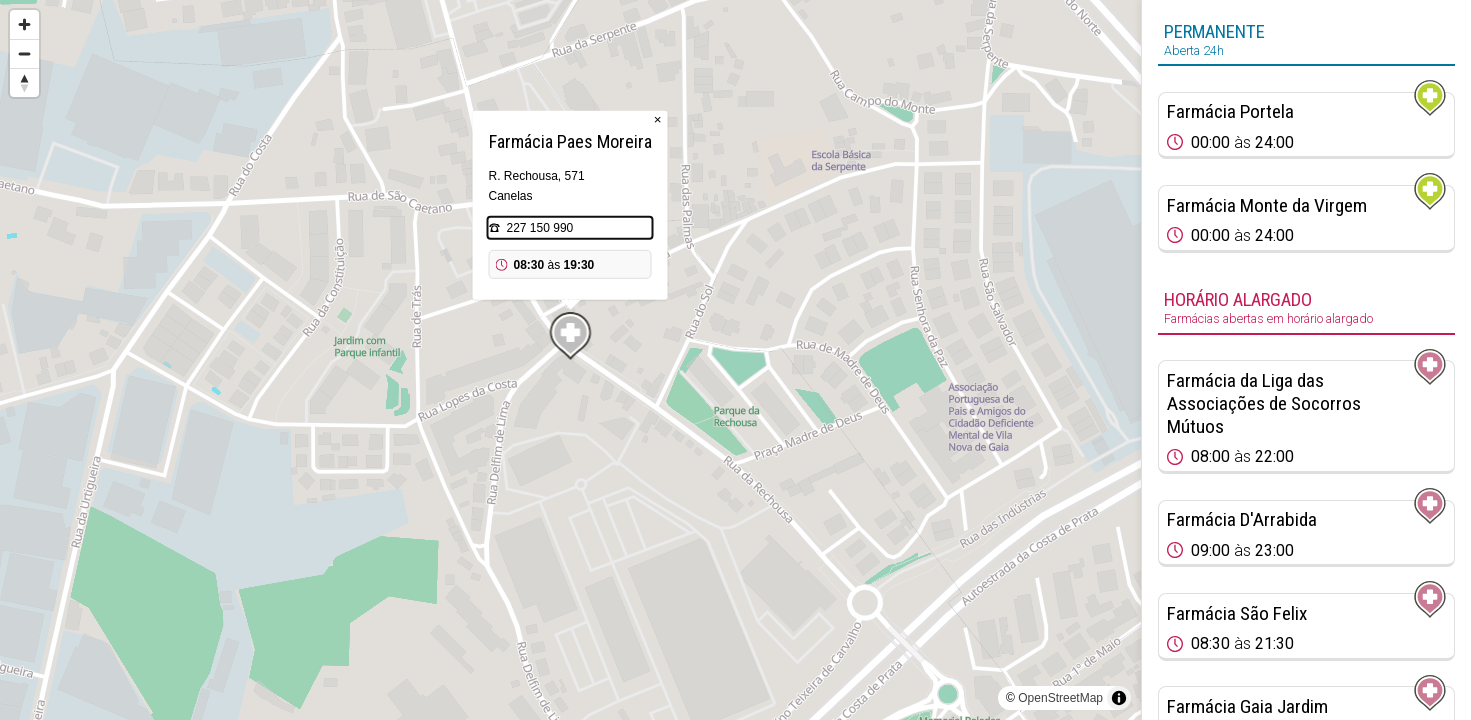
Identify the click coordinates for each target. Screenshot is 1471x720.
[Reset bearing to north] (24, 82)
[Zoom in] (24, 24)
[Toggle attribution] (1119, 698)
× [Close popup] (658, 119)
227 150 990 (540, 228)
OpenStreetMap (1060, 698)
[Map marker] (571, 336)
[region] (570, 360)
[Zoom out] (24, 53)
